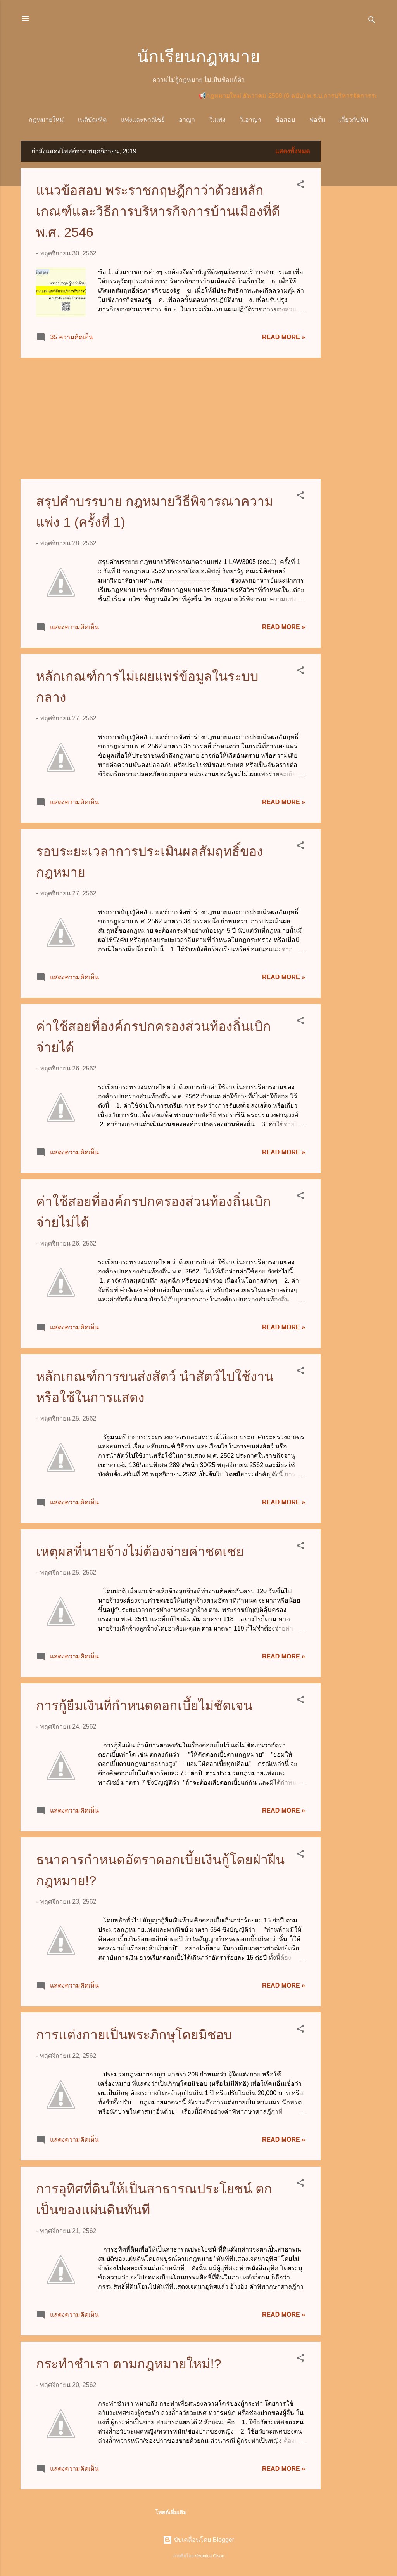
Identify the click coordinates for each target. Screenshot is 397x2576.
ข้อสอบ (285, 119)
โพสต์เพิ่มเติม (170, 2512)
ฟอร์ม (317, 119)
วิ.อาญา (250, 119)
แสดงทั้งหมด (292, 151)
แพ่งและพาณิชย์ (143, 119)
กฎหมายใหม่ (46, 119)
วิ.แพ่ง (217, 119)
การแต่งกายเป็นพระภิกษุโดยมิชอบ (134, 2034)
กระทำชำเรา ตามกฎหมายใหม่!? (128, 2363)
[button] (300, 186)
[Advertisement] (351, 257)
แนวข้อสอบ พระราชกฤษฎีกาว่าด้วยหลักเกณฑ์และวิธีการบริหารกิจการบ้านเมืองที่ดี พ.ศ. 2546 (158, 211)
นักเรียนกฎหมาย (198, 56)
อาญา (187, 119)
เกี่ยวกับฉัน (353, 119)
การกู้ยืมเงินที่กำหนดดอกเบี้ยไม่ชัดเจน (144, 1705)
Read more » (283, 337)
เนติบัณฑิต (92, 119)
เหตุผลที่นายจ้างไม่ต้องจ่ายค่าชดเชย (140, 1551)
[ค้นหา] (371, 21)
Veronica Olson (209, 2555)
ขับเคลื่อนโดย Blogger (198, 2539)
